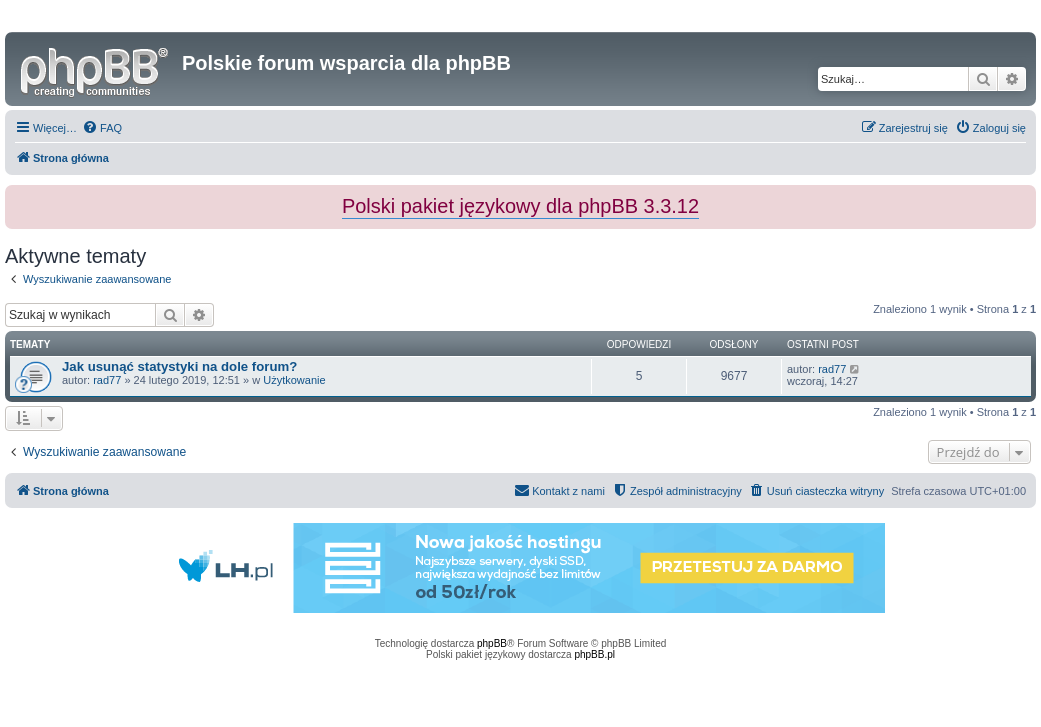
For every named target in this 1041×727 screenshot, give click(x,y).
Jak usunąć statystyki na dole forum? (179, 366)
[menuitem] (102, 128)
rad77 (107, 380)
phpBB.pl (594, 654)
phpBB (492, 643)
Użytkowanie (294, 380)
